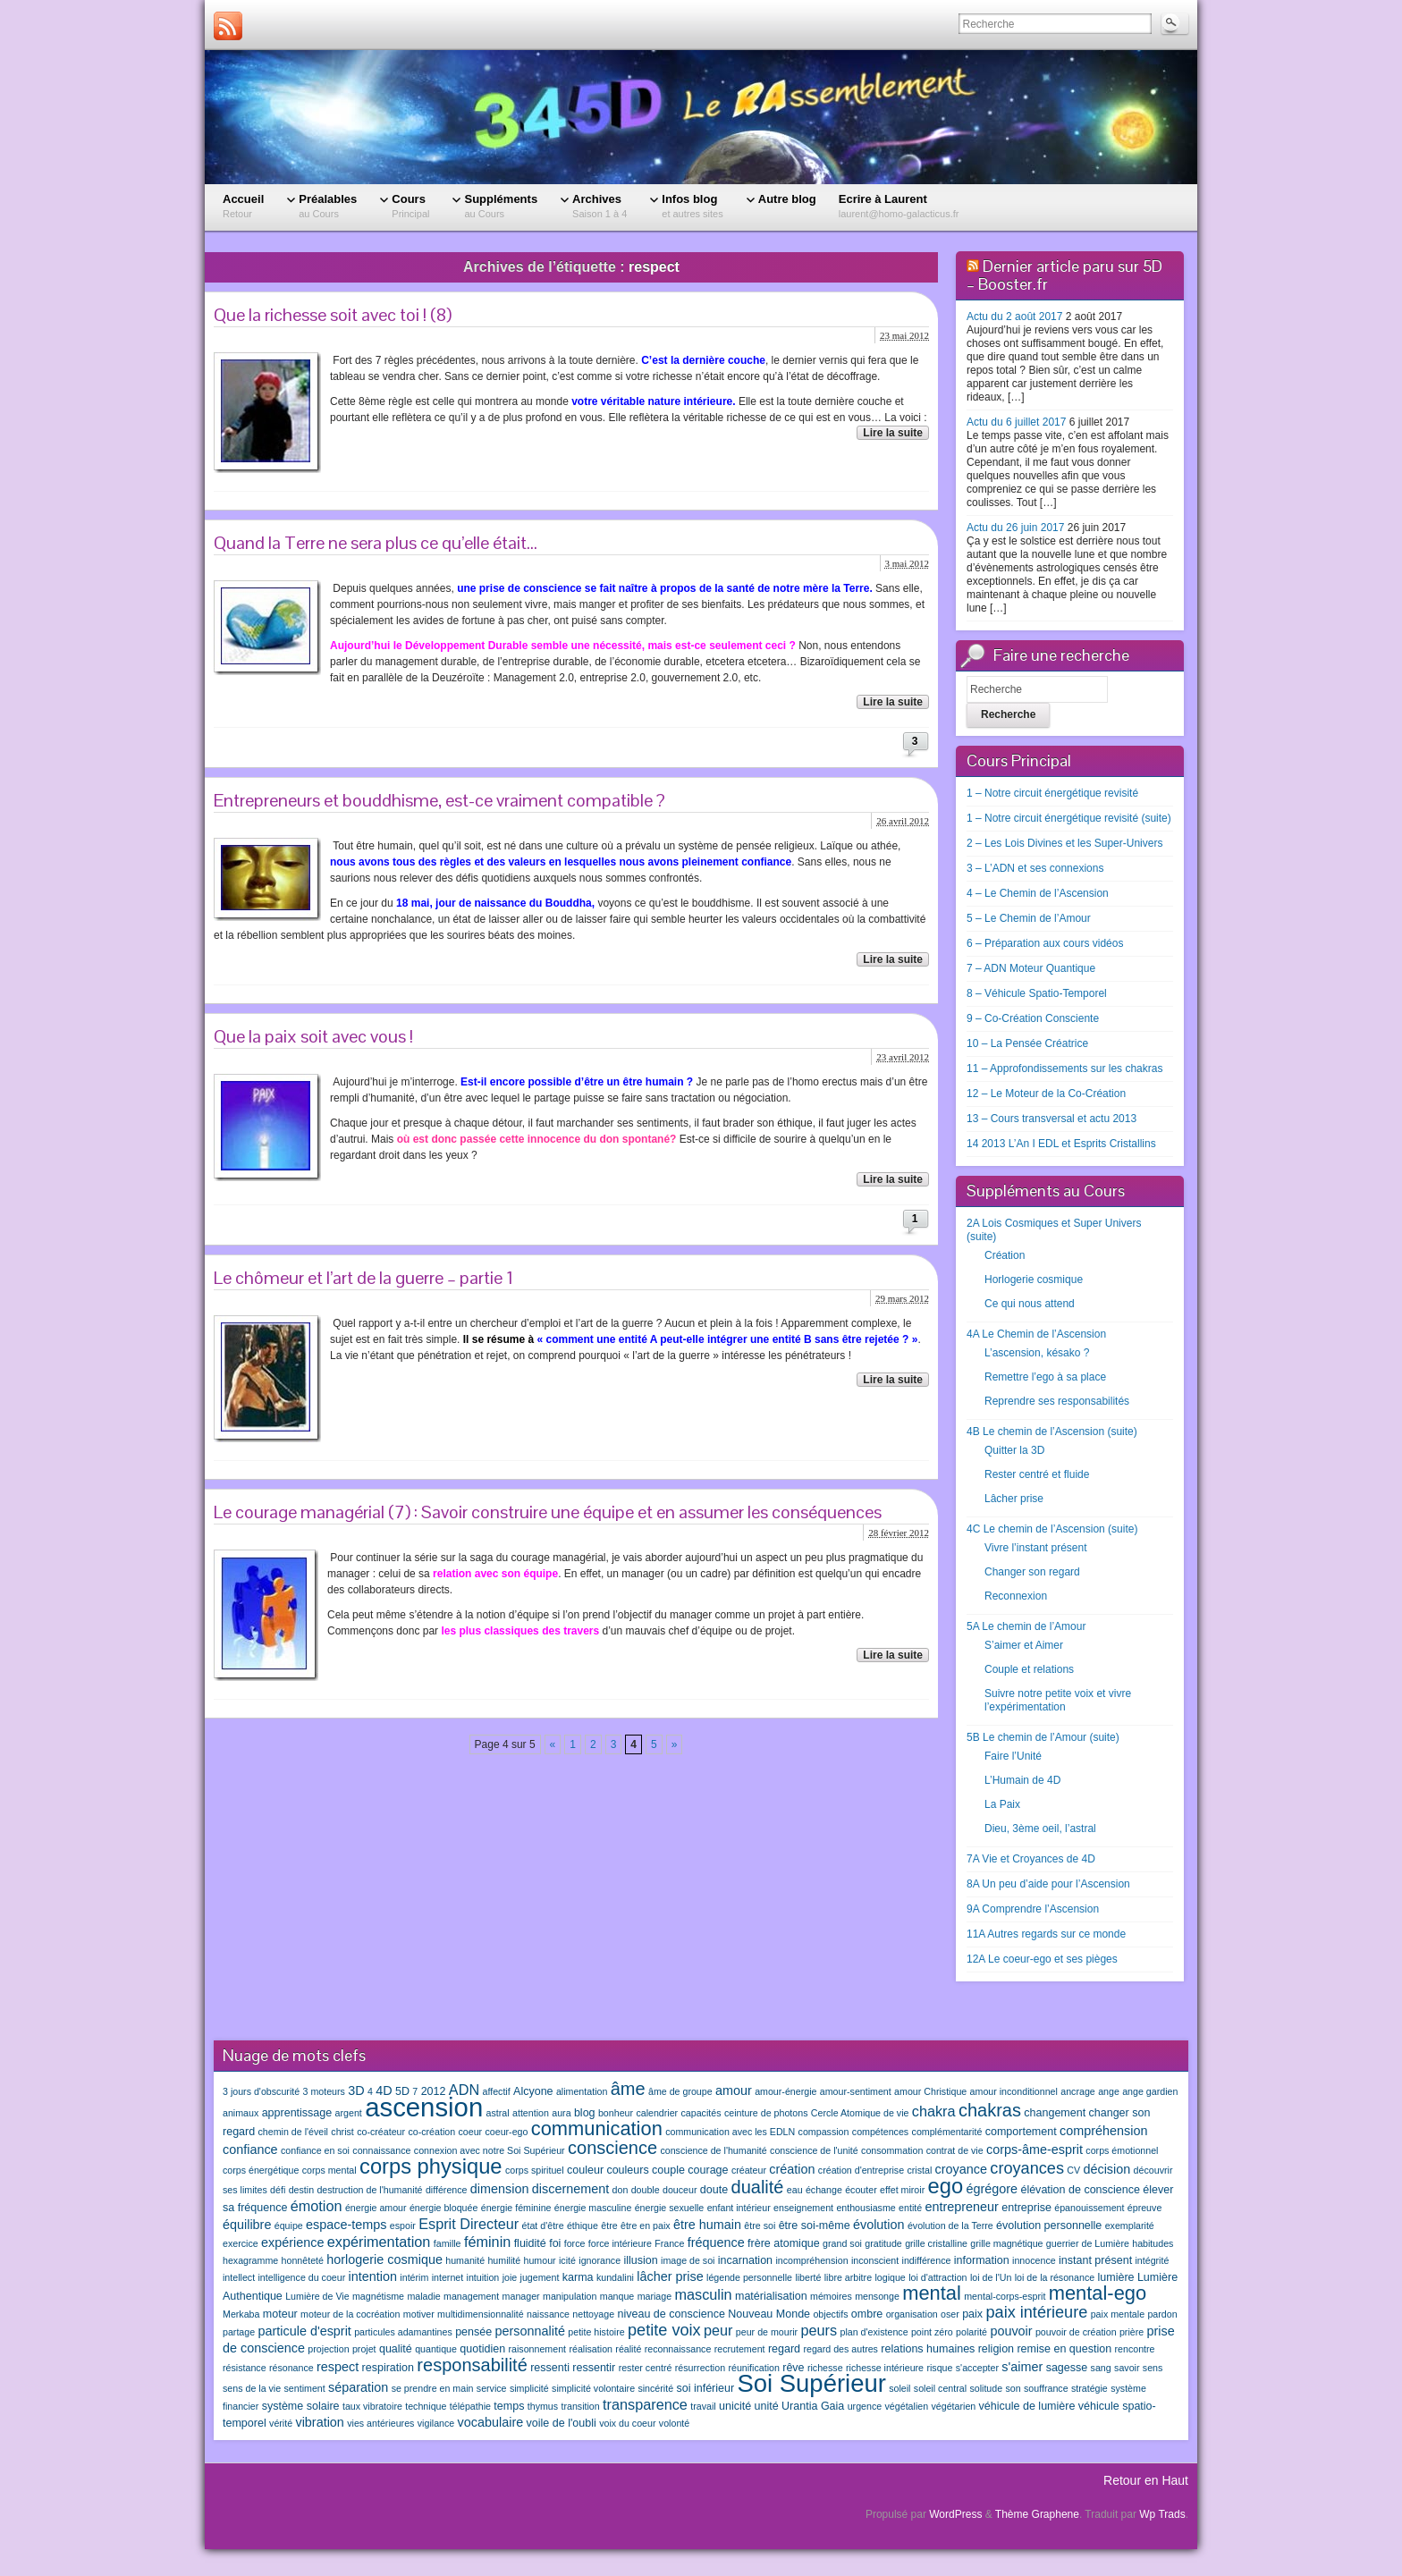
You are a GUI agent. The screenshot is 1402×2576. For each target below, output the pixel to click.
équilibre (247, 2224)
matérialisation (771, 2296)
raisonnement (537, 2349)
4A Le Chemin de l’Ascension (1036, 1334)
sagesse (1067, 2367)
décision (1106, 2169)
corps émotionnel (1121, 2150)
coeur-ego (506, 2131)
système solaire (301, 2406)
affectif (496, 2091)
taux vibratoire (372, 2406)
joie (510, 2277)
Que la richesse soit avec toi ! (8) (333, 314)
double (645, 2189)
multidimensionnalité (480, 2314)
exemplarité (1129, 2225)
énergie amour (376, 2207)
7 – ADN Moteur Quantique (1031, 968)
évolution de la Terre (950, 2225)
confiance (250, 2149)
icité (567, 2260)
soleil (899, 2388)
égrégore (992, 2189)
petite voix (664, 2330)
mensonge (877, 2296)
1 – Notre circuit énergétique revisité (1052, 793)
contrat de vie (955, 2150)
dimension (499, 2189)
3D (356, 2090)
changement (1054, 2113)
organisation (912, 2314)
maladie (423, 2296)
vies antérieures (380, 2423)
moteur (280, 2314)
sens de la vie (252, 2388)
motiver (419, 2314)
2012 (433, 2091)
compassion (823, 2131)
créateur (748, 2170)
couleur (585, 2170)
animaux (240, 2112)
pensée (473, 2332)
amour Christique (930, 2091)
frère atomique (783, 2243)
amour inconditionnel (1014, 2091)
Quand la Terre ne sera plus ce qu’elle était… (375, 542)
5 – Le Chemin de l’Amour (1029, 918)
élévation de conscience (1080, 2189)
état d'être (543, 2225)
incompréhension (811, 2260)
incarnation (745, 2260)
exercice (240, 2243)
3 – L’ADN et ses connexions (1035, 868)
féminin (487, 2242)
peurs (818, 2330)
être (609, 2225)
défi (277, 2189)
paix (972, 2314)
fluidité (530, 2243)
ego (946, 2186)
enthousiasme (865, 2207)
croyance (961, 2169)
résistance (244, 2367)
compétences (880, 2131)
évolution (879, 2224)
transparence (645, 2404)
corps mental (329, 2170)
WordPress (955, 2514)
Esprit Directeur (468, 2224)
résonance (291, 2367)
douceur (680, 2189)
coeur (470, 2131)
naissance (548, 2314)
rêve (793, 2367)
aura (561, 2112)
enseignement (803, 2207)
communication (597, 2128)
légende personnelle (749, 2277)
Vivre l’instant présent (1035, 1547)
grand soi (842, 2243)
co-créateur (381, 2131)
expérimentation (379, 2242)
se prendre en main (433, 2388)
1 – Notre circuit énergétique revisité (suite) (1069, 818)
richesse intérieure (885, 2367)
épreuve (1145, 2207)
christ (342, 2131)
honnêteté (303, 2260)
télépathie (470, 2406)
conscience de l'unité (814, 2150)
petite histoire (596, 2332)
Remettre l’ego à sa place (1045, 1377)
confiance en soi (315, 2150)
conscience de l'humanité (713, 2150)
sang (1101, 2367)
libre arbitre (848, 2277)
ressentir (593, 2367)
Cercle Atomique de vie (860, 2112)
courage (708, 2170)
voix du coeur (627, 2423)
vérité (280, 2423)
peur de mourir (767, 2332)
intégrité (1152, 2260)
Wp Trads (1162, 2514)
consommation (892, 2150)
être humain (707, 2224)
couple (668, 2170)
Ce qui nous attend (1029, 1303)
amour (733, 2090)
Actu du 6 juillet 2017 (1016, 422)
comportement (1021, 2131)
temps (509, 2406)
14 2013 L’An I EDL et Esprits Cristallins (1061, 1143)
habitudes (1152, 2243)
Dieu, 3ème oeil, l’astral (1040, 1828)
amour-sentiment (855, 2091)
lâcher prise (670, 2276)
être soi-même (814, 2225)
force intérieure (620, 2243)
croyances (1027, 2168)
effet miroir (902, 2189)
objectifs (830, 2314)
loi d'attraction (937, 2277)
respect (338, 2367)
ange (1108, 2091)
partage (239, 2332)
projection (328, 2349)
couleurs (627, 2170)
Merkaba (241, 2314)
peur (718, 2330)
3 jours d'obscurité (261, 2091)
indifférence (926, 2260)
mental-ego (1097, 2293)
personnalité (530, 2331)
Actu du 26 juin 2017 (1015, 527)
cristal (919, 2170)
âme (628, 2089)
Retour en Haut (1145, 2480)
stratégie (1089, 2388)
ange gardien (1150, 2091)
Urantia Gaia (812, 2406)
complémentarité (947, 2131)
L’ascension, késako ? (1036, 1353)
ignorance (600, 2260)
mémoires (831, 2296)
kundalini (615, 2277)
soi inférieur (705, 2388)
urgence (865, 2406)
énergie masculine (592, 2207)
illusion (640, 2260)
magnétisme (378, 2296)
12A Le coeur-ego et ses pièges (1042, 1959)
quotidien (482, 2349)
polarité (971, 2332)
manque (617, 2296)
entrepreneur (962, 2207)
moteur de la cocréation (350, 2314)
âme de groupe (680, 2091)
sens (1153, 2367)
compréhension (1103, 2131)
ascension (424, 2107)
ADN (464, 2090)
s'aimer (1022, 2367)
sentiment (304, 2388)
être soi (759, 2225)
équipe (288, 2225)
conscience (612, 2148)
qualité (395, 2349)
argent (348, 2112)
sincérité (655, 2388)
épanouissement (1089, 2207)
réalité (628, 2349)
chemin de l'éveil (293, 2131)
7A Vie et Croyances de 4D (1031, 1859)
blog (584, 2113)
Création (1004, 1255)
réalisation (590, 2349)
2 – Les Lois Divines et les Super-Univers (1064, 843)
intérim (414, 2277)
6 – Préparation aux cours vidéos (1045, 943)
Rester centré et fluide (1036, 1474)
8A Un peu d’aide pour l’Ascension (1048, 1884)
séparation (358, 2387)
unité (767, 2406)
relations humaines (928, 2349)
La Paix (1002, 1804)
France (669, 2243)
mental (931, 2293)
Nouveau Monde (769, 2314)
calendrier (657, 2112)
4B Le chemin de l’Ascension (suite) (1052, 1431)
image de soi (687, 2260)
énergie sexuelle (670, 2207)
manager (521, 2296)
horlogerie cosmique (384, 2259)
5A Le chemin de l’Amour (1026, 1626)
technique (425, 2406)
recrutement (739, 2349)
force (575, 2243)
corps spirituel (534, 2170)
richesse (825, 2367)
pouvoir (1011, 2331)
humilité (503, 2260)
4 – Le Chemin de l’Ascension (1038, 893)
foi (555, 2243)
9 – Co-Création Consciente (1033, 1018)
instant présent (1095, 2260)
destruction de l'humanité (369, 2189)
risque (939, 2367)
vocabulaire (491, 2422)
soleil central (940, 2388)
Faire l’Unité (1013, 1756)
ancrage (1077, 2091)
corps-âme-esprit (1034, 2149)
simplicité (529, 2388)
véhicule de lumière (1027, 2406)
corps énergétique (261, 2170)
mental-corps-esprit (1004, 2296)
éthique (582, 2225)
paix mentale (1117, 2314)
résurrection (700, 2367)
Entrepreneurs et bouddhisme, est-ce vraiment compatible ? (439, 800)
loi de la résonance (1054, 2277)
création (792, 2169)
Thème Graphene (1037, 2514)
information (981, 2260)
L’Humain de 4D (1022, 1780)
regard (784, 2349)
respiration (388, 2367)
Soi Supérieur (811, 2383)
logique (889, 2277)
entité (910, 2207)
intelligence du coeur (301, 2277)
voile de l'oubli (561, 2423)
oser (950, 2314)
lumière (1116, 2277)
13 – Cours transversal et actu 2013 (1051, 1118)
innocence (1034, 2260)
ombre (867, 2314)
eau (795, 2189)
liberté (808, 2277)
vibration (319, 2422)
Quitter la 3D (1014, 1450)
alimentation (581, 2091)
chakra (934, 2111)
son (1012, 2388)
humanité (465, 2260)
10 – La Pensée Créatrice (1027, 1043)
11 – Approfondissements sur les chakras (1064, 1068)
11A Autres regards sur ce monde (1046, 1934)
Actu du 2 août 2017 (1014, 316)
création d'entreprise (861, 2170)
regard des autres (840, 2349)
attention (530, 2112)
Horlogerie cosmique (1033, 1279)
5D (402, 2091)
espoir (403, 2225)
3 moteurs (324, 2091)
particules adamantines (403, 2332)
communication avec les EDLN (730, 2131)
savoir (1126, 2367)
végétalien (907, 2406)
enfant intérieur (739, 2207)
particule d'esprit (304, 2331)
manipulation (569, 2296)
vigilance (436, 2423)
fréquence (716, 2242)
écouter (861, 2189)
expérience (292, 2242)
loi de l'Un (990, 2277)
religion (996, 2349)
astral (498, 2112)
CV (1073, 2170)
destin (301, 2189)
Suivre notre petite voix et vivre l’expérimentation (1057, 1700)
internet (448, 2277)
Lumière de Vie (317, 2296)
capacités (701, 2112)
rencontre (1135, 2349)
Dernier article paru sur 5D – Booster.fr (1064, 275)
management (471, 2296)
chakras (990, 2110)
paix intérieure (1036, 2312)
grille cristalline (936, 2243)
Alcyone (533, 2091)
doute (714, 2189)
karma (578, 2277)
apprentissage (297, 2113)
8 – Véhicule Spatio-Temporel (1037, 993)
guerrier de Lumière (1087, 2243)
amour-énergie (785, 2091)
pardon (1162, 2314)
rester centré (645, 2367)
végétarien (953, 2406)
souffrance (1046, 2388)
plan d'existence (874, 2332)
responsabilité (472, 2365)
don (620, 2189)
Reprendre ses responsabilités (1056, 1401)
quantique (436, 2349)
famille (447, 2243)
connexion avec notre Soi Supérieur (489, 2150)
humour (540, 2260)
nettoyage (593, 2314)
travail (702, 2406)
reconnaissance (678, 2349)
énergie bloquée (443, 2207)
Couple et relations (1029, 1669)
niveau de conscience (670, 2314)
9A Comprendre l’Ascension (1033, 1909)
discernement (570, 2189)
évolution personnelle (1049, 2225)
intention (373, 2276)
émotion (316, 2206)
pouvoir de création (1076, 2332)
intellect (239, 2277)
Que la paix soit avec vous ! (313, 1036)
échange (824, 2189)
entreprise (1026, 2207)
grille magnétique (1006, 2243)
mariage (655, 2296)
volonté (674, 2423)
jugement (540, 2277)
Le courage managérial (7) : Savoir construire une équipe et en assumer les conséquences (548, 1512)
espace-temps (346, 2224)
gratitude (883, 2243)
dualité (757, 2187)
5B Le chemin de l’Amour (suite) (1043, 1737)
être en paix (646, 2225)
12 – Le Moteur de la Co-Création (1046, 1093)
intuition (483, 2277)
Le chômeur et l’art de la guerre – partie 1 (363, 1277)
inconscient (875, 2260)
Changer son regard (1032, 1572)
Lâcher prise (1013, 1498)
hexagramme (250, 2260)
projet (364, 2349)
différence (447, 2189)
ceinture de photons (766, 2112)
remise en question (1064, 2349)
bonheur (615, 2112)
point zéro (932, 2332)
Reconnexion (1015, 1596)
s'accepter (977, 2367)
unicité (735, 2406)
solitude (985, 2388)
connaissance (381, 2150)
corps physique (431, 2166)
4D (384, 2090)
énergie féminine (516, 2207)
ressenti (550, 2367)
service (492, 2388)
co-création (431, 2131)
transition (580, 2406)
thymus (543, 2406)
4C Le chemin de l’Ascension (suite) (1052, 1529)
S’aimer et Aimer (1023, 1645)
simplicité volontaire (593, 2388)
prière (1131, 2332)
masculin (702, 2294)
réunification (753, 2367)
